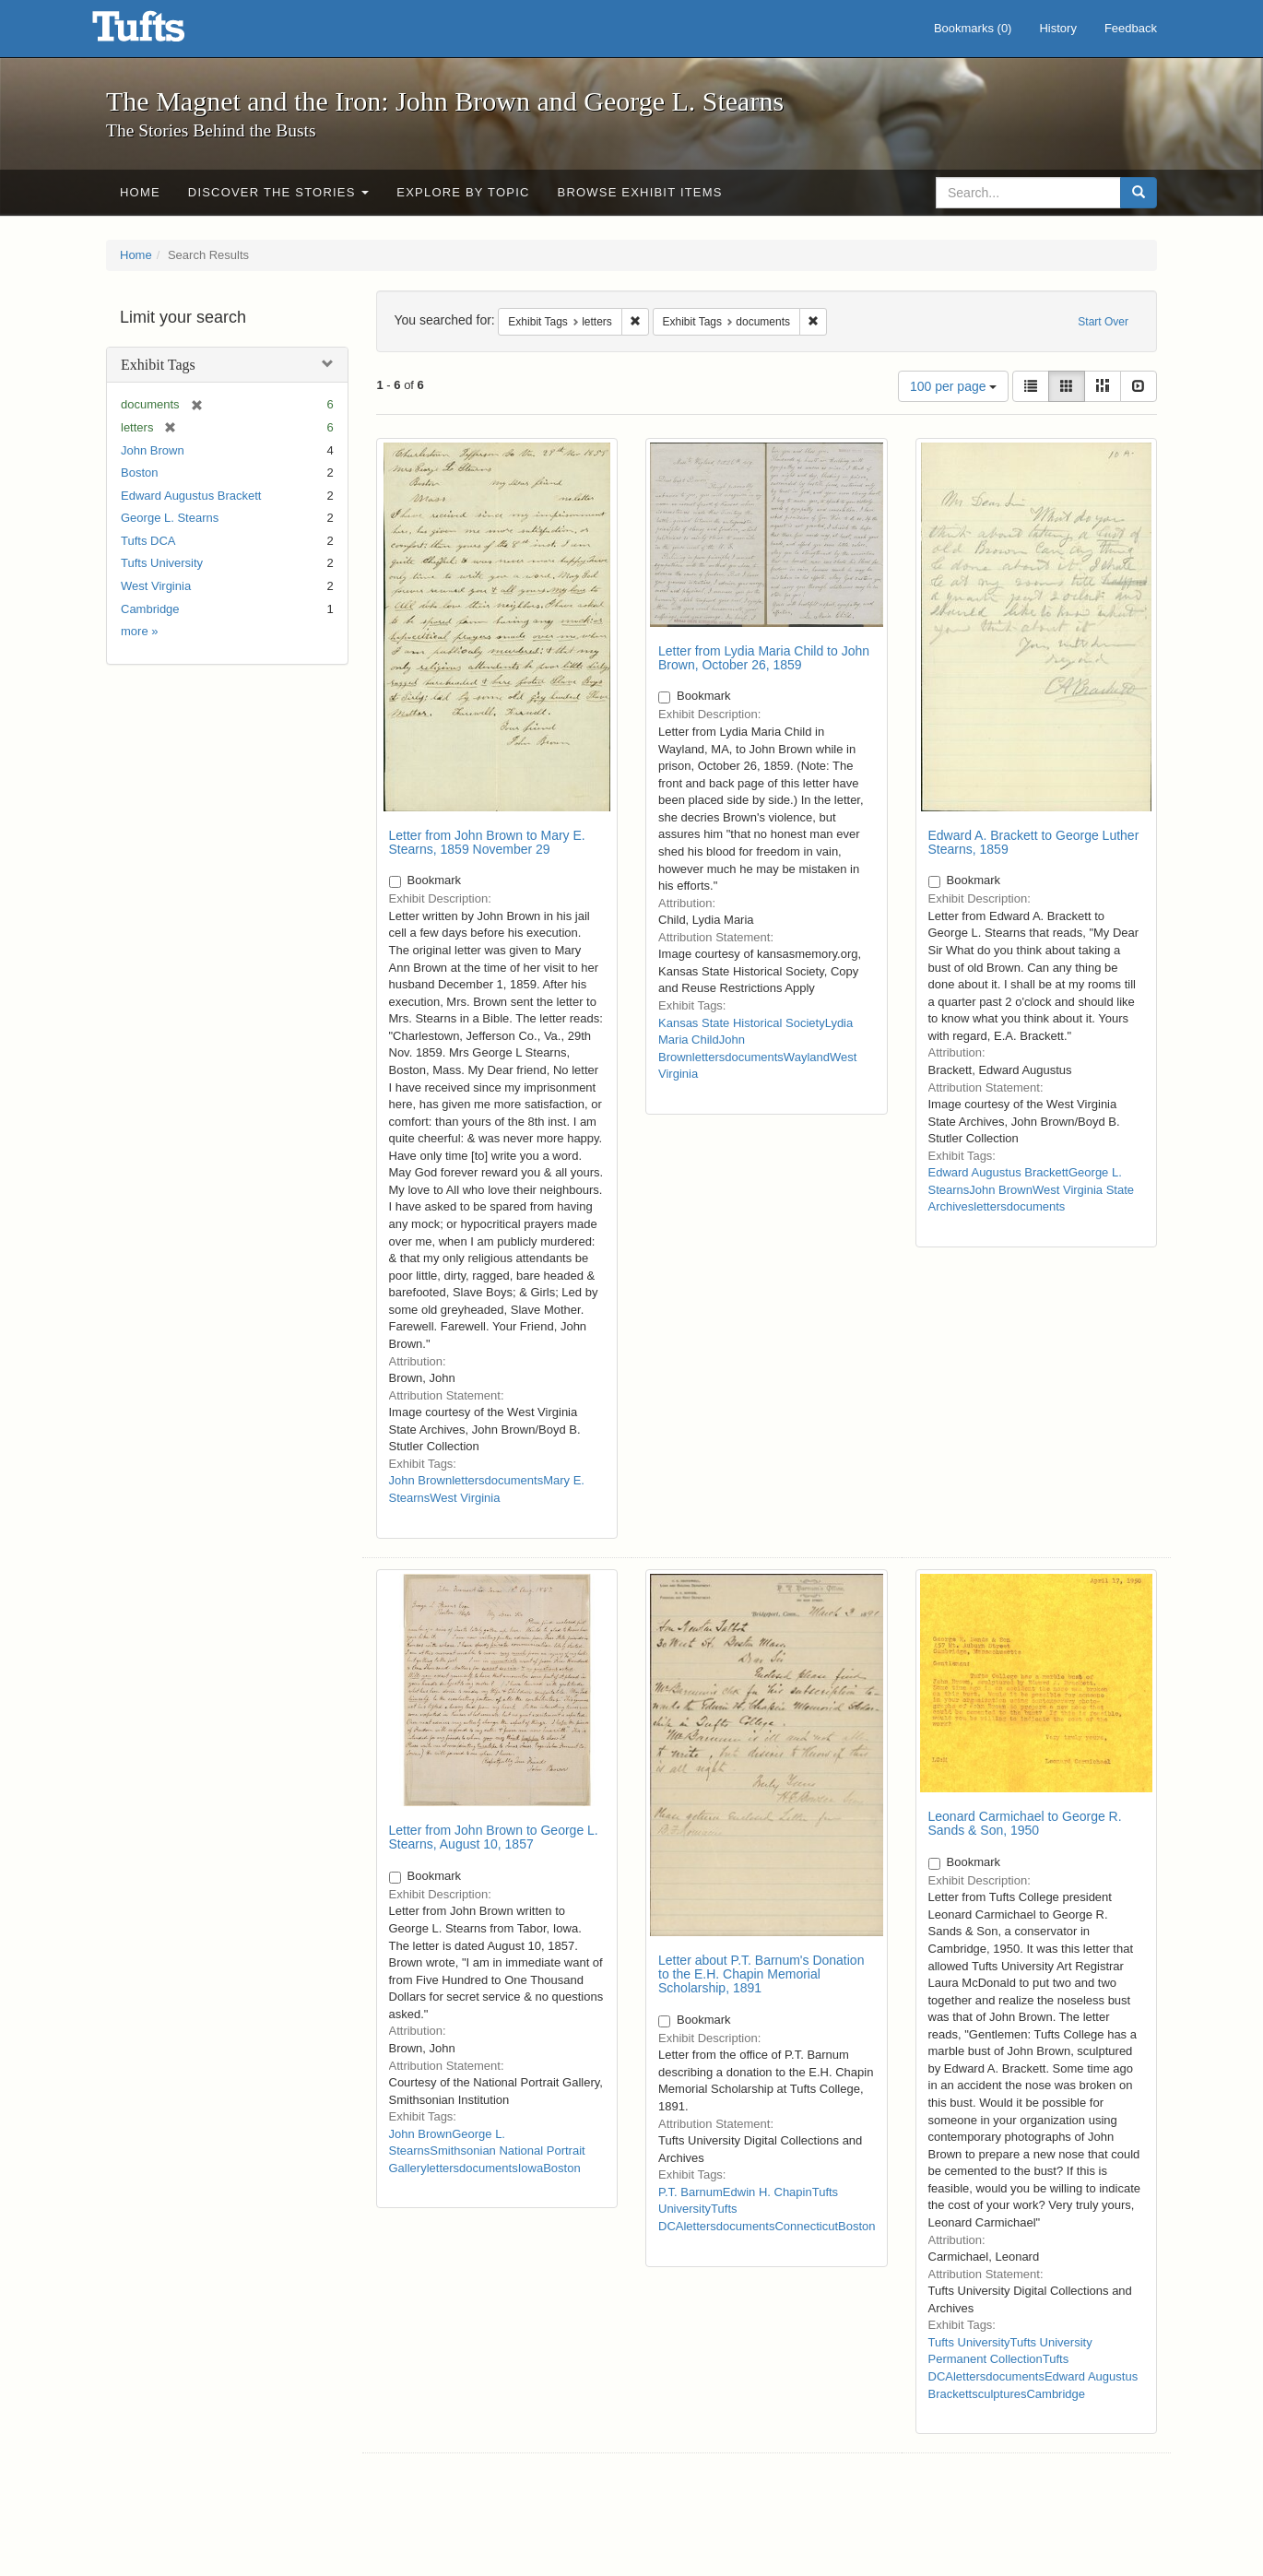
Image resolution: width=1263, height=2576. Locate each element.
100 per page (953, 386)
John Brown (152, 450)
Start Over (1103, 321)
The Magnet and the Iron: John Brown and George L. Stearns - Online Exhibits (161, 32)
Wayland (807, 1057)
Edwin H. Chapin (767, 2192)
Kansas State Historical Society (741, 1023)
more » (139, 631)
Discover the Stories (279, 192)
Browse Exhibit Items (640, 192)
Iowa (530, 2168)
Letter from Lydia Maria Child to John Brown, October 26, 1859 (763, 658)
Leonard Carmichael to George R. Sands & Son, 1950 (1025, 1823)
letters (468, 1480)
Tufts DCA (148, 541)
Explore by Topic (462, 192)
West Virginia (156, 586)
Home (140, 192)
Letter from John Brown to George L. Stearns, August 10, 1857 (493, 1837)
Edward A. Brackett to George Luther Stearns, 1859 (1033, 842)
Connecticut (806, 2226)
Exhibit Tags (158, 364)
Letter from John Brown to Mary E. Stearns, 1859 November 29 (487, 842)
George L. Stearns (169, 518)
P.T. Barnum (690, 2192)
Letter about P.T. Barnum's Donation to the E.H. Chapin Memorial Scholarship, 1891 (761, 1974)
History (1057, 28)
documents (514, 1480)
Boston (139, 472)
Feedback (1130, 28)
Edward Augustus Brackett (191, 495)
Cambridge (150, 609)
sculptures (999, 2394)
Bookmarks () (973, 28)
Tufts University (162, 563)
